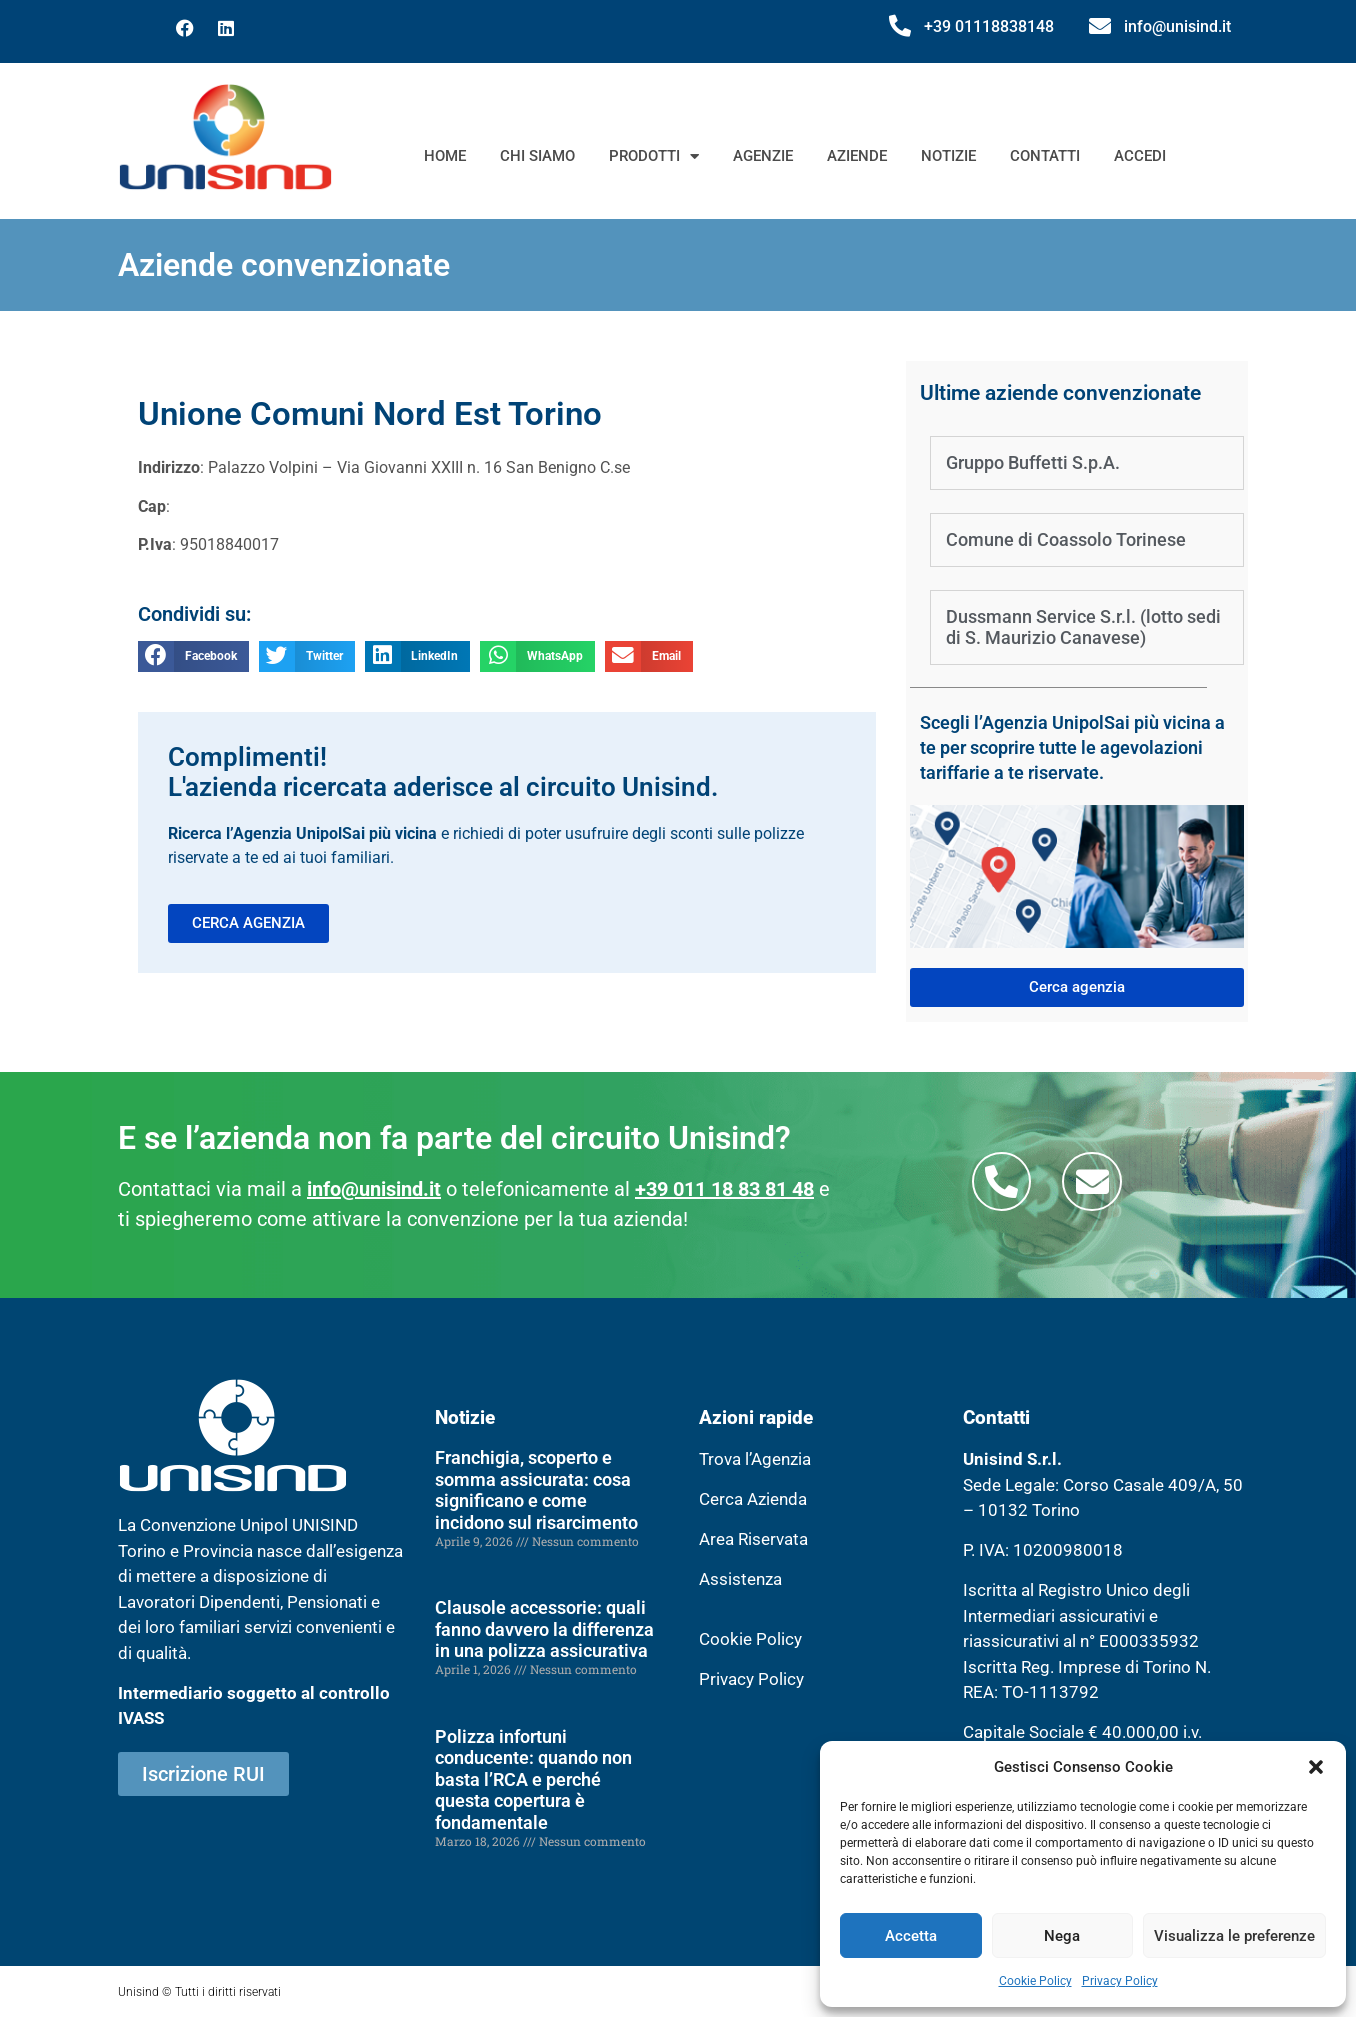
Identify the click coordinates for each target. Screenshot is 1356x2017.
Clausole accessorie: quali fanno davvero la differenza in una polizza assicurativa (544, 1629)
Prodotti (654, 156)
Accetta (911, 1936)
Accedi (1140, 156)
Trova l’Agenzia (755, 1459)
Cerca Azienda (753, 1499)
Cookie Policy (1035, 1981)
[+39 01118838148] (900, 26)
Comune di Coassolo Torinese (1066, 539)
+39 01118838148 (989, 26)
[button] (1316, 1767)
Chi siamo (537, 156)
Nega (1062, 1936)
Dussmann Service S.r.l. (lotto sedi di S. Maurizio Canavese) (1083, 627)
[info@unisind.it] (1100, 26)
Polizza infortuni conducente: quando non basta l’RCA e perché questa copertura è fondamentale (533, 1779)
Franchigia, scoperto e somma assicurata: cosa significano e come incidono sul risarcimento (536, 1490)
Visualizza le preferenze (1234, 1936)
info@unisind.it (1177, 26)
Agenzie (763, 156)
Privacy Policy (1120, 1981)
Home (445, 156)
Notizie (948, 156)
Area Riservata (753, 1539)
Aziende (857, 156)
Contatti (1045, 156)
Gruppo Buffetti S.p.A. (1033, 462)
